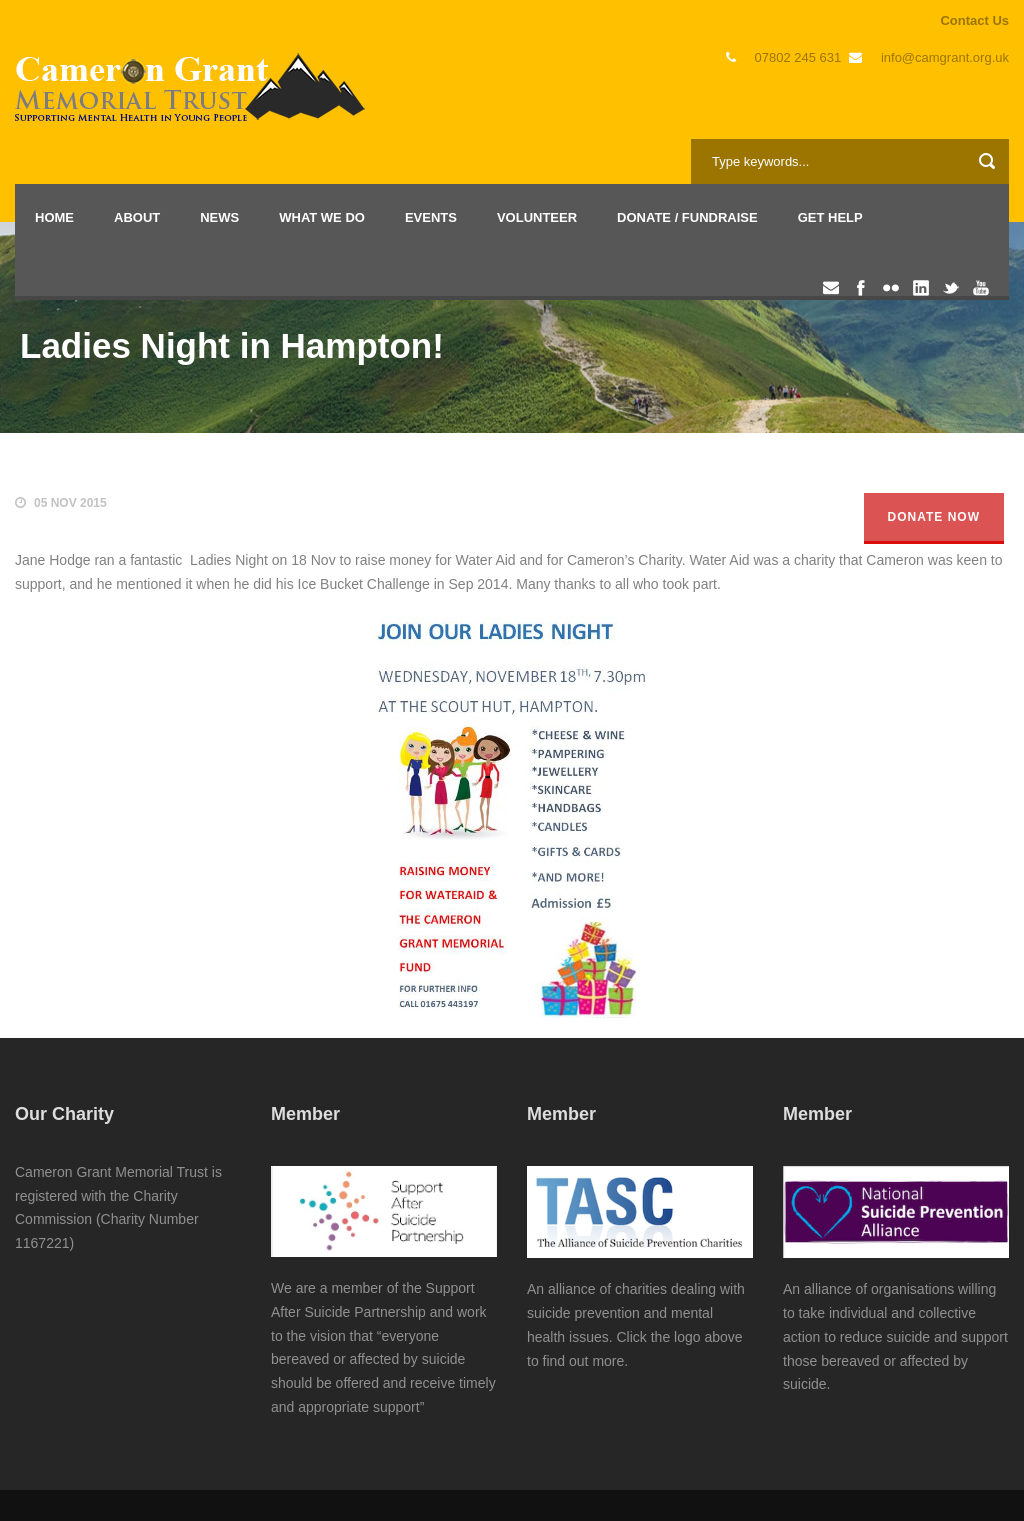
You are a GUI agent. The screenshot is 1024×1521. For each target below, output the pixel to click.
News (219, 217)
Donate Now (934, 517)
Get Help (830, 217)
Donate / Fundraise (687, 217)
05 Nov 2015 (70, 503)
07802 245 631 (798, 57)
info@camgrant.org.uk (945, 57)
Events (431, 217)
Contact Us (974, 20)
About (137, 217)
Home (54, 217)
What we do (322, 217)
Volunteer (537, 217)
